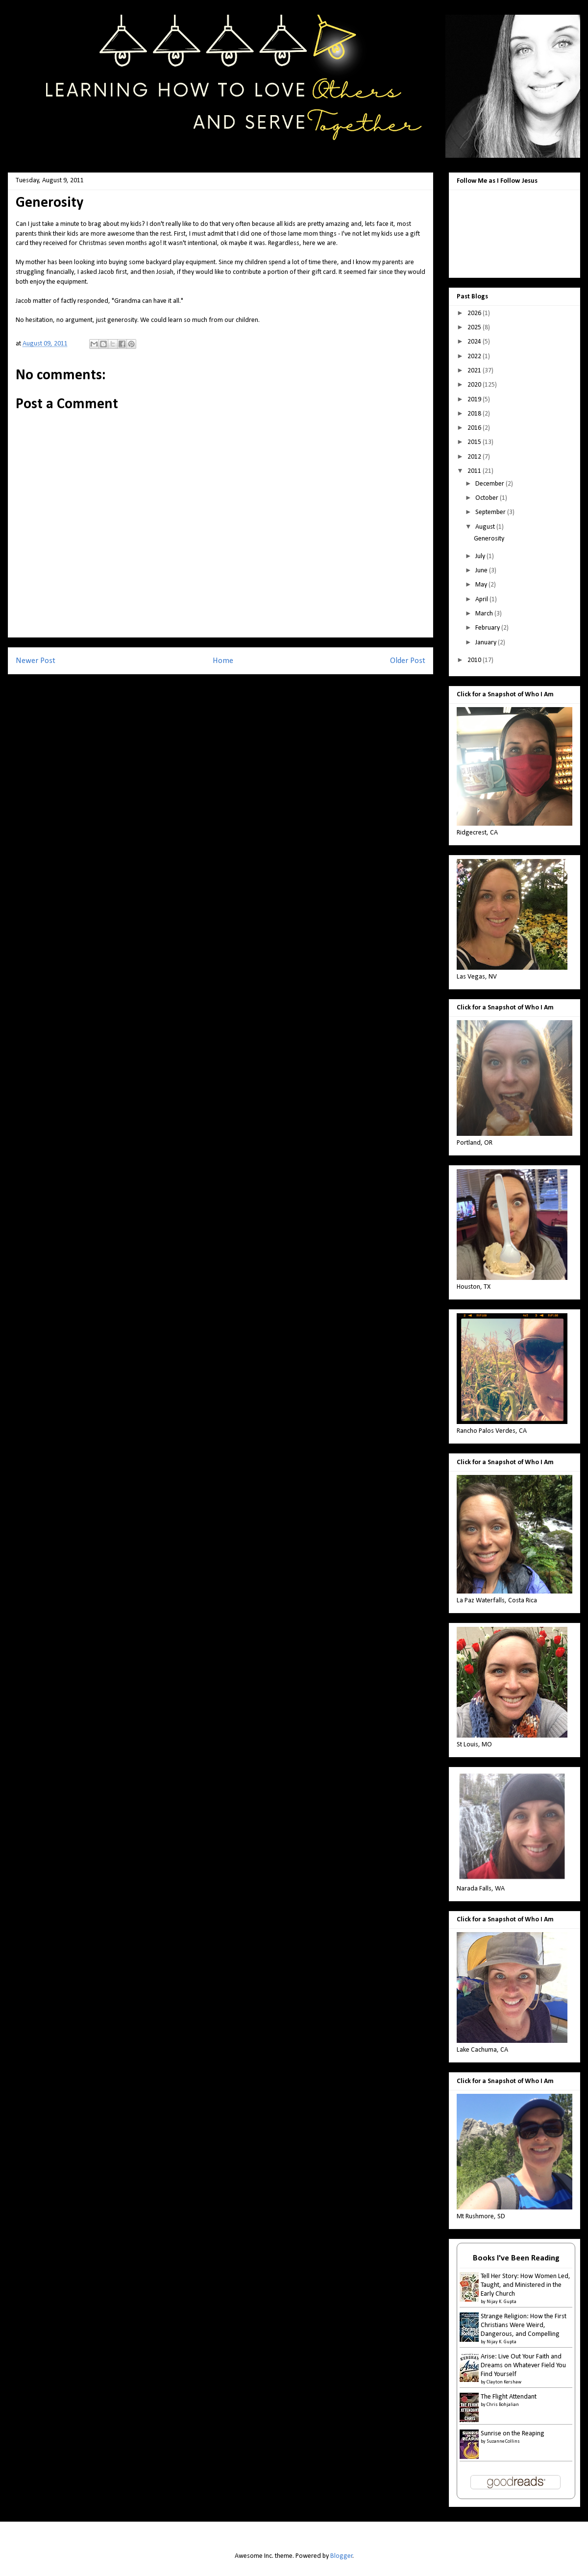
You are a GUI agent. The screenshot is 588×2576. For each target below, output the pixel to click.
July (481, 556)
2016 (475, 428)
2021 (475, 370)
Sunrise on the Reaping (512, 2433)
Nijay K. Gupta (501, 2302)
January (486, 642)
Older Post (407, 661)
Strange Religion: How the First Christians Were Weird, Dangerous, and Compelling (523, 2325)
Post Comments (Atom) (239, 687)
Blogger (341, 2556)
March (484, 613)
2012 (475, 457)
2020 (475, 385)
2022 (475, 356)
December (490, 484)
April (482, 599)
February (488, 628)
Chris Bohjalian (503, 2404)
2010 (475, 660)
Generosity (489, 538)
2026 (475, 313)
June (482, 570)
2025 (475, 327)
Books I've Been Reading (516, 2258)
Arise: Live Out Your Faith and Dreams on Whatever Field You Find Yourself (523, 2365)
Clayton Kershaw (504, 2382)
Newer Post (35, 661)
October (487, 498)
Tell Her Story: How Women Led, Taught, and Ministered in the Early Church (525, 2285)
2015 (475, 442)
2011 (475, 471)
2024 (475, 341)
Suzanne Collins (503, 2441)
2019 (475, 399)
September (491, 512)
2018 (475, 413)
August (485, 527)
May (482, 585)
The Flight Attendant (509, 2397)
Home (223, 661)
